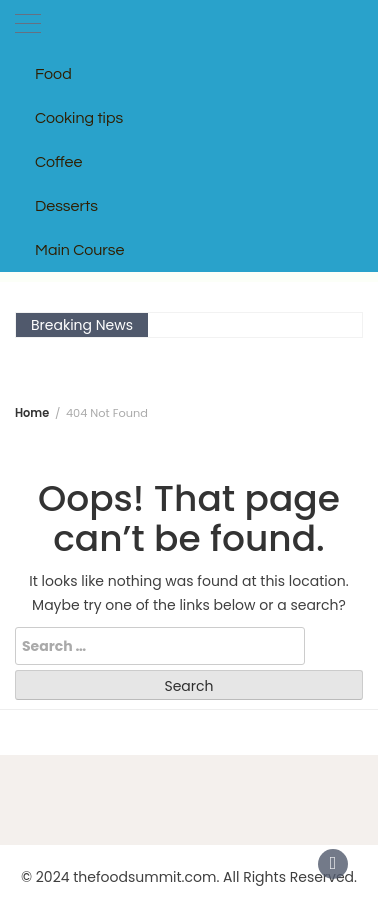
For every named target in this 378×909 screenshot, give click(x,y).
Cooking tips (79, 118)
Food (53, 74)
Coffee (58, 162)
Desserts (66, 206)
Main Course (79, 250)
